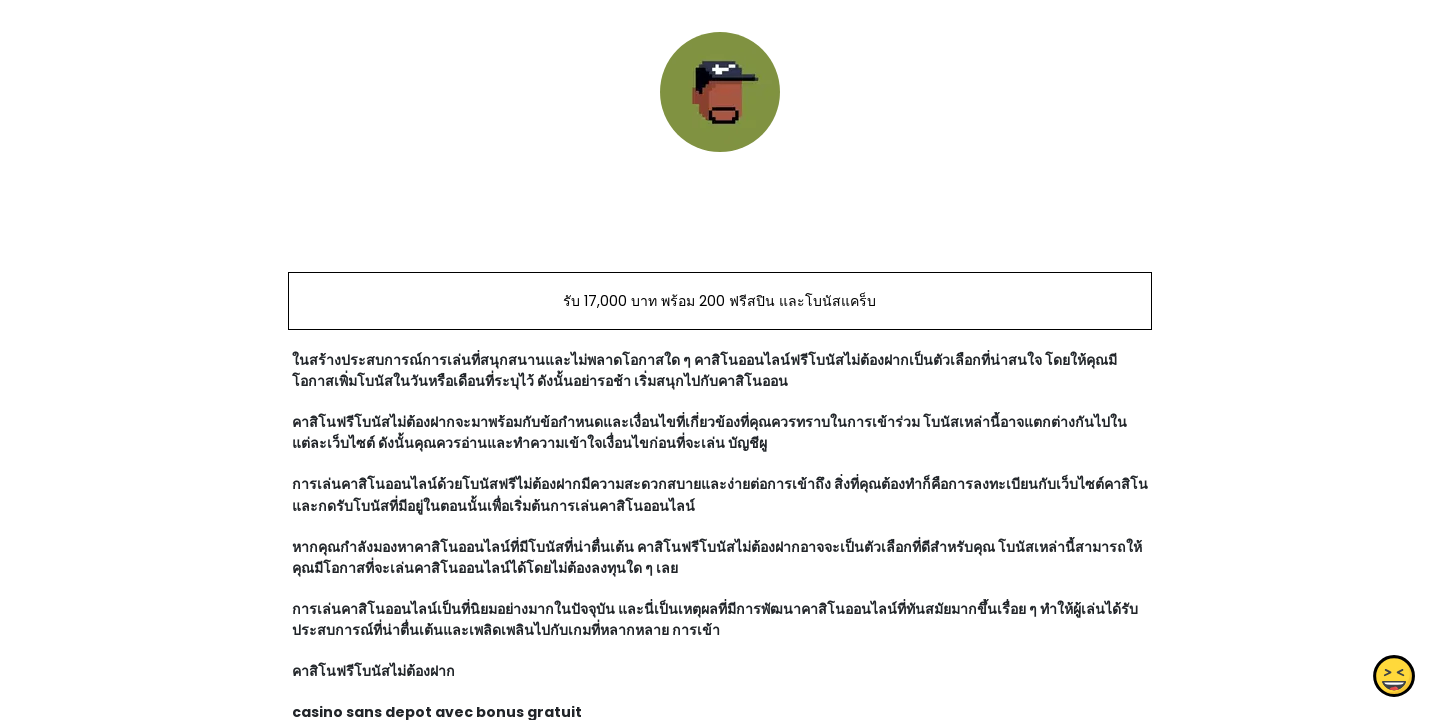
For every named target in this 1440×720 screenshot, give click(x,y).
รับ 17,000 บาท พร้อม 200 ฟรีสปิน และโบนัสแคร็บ (719, 301)
